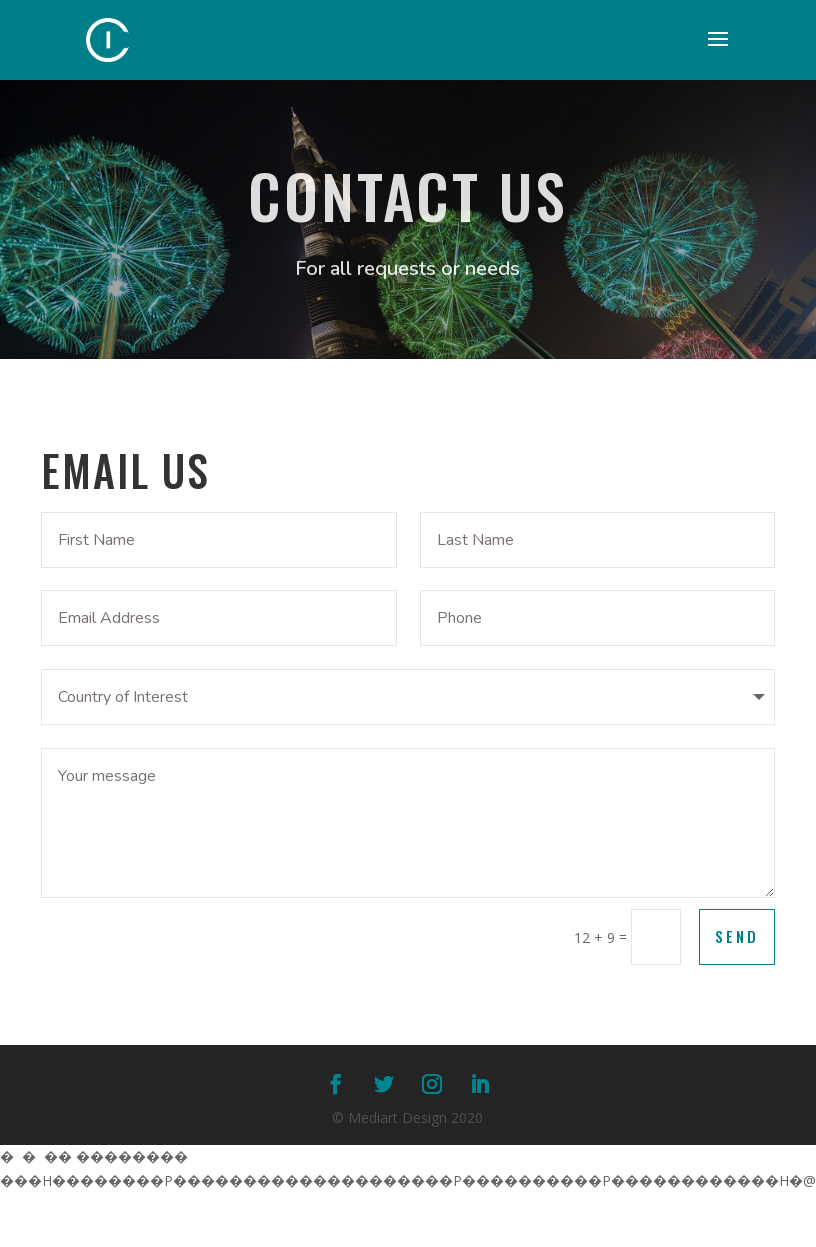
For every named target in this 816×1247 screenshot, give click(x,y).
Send (737, 936)
